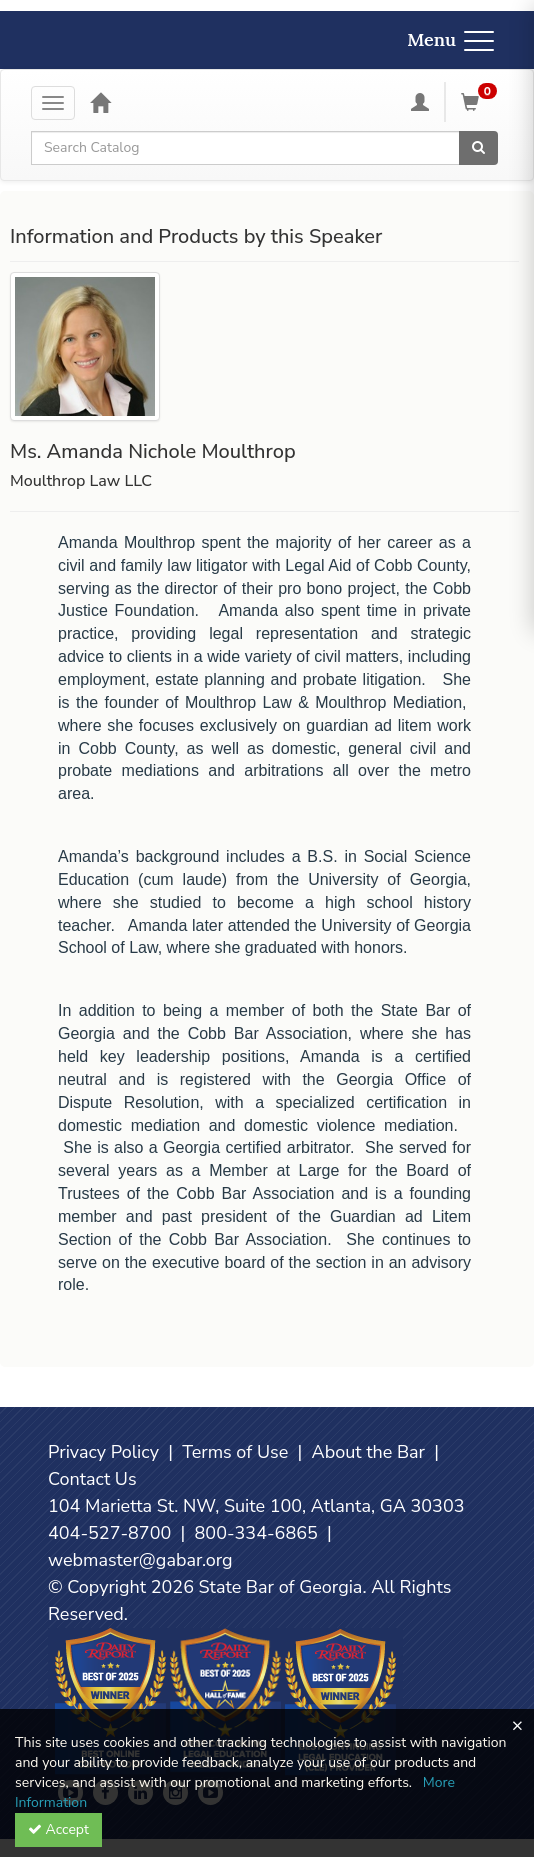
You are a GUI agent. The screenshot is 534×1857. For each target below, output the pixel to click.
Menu (450, 39)
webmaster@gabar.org (140, 1560)
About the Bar (369, 1452)
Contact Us (92, 1479)
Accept (58, 1829)
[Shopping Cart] (482, 102)
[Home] (100, 102)
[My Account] (420, 102)
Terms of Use (235, 1452)
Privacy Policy (103, 1452)
